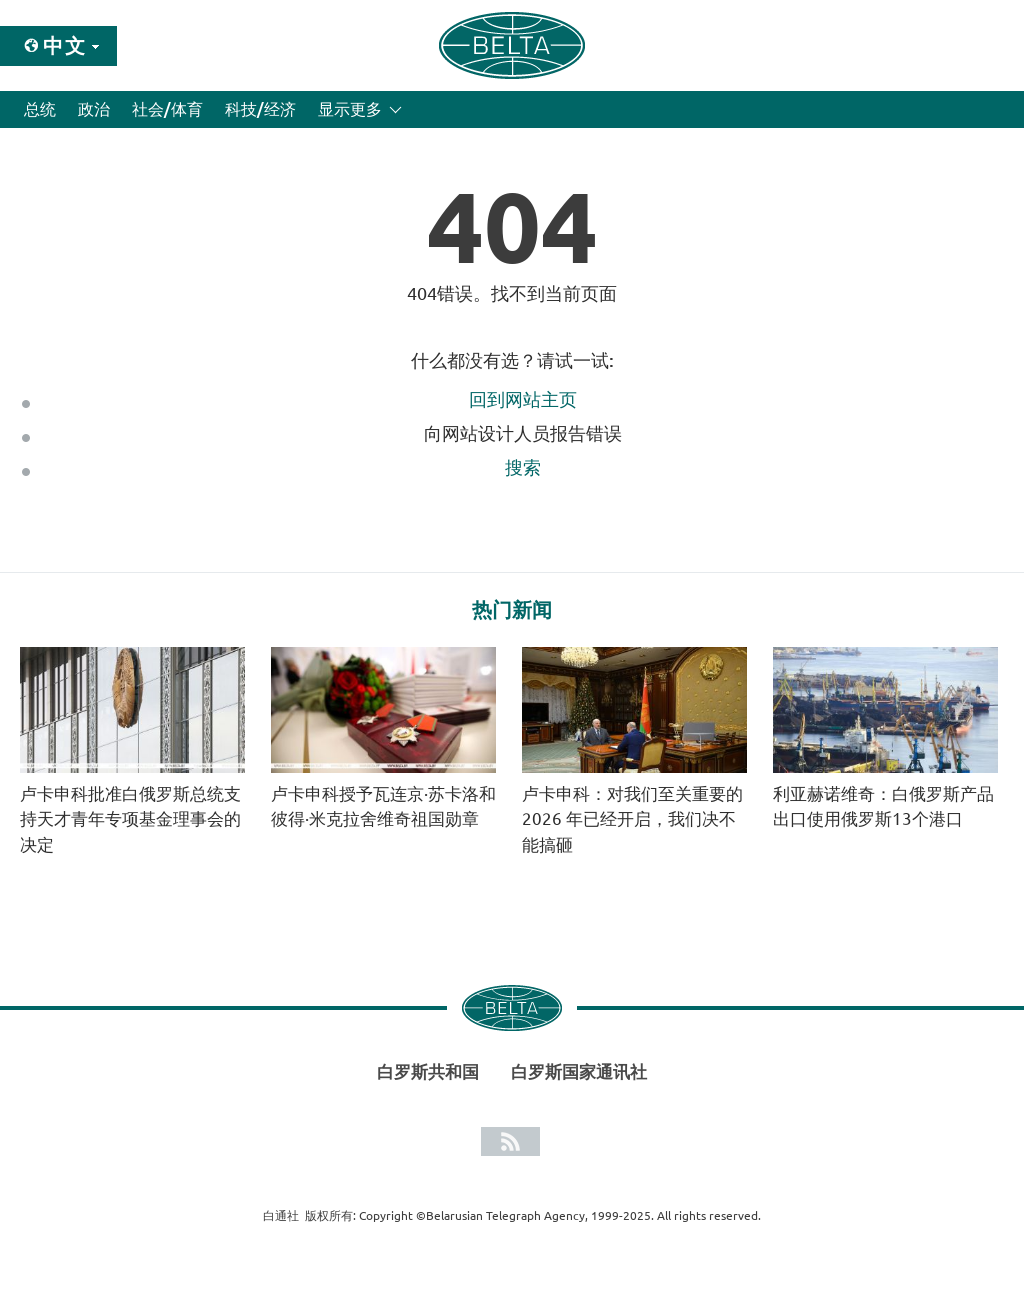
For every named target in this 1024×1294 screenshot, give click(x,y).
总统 (40, 109)
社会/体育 (167, 109)
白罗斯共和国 (428, 1071)
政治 (94, 109)
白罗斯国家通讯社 (579, 1071)
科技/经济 (260, 109)
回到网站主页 (523, 399)
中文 (65, 45)
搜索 (523, 467)
